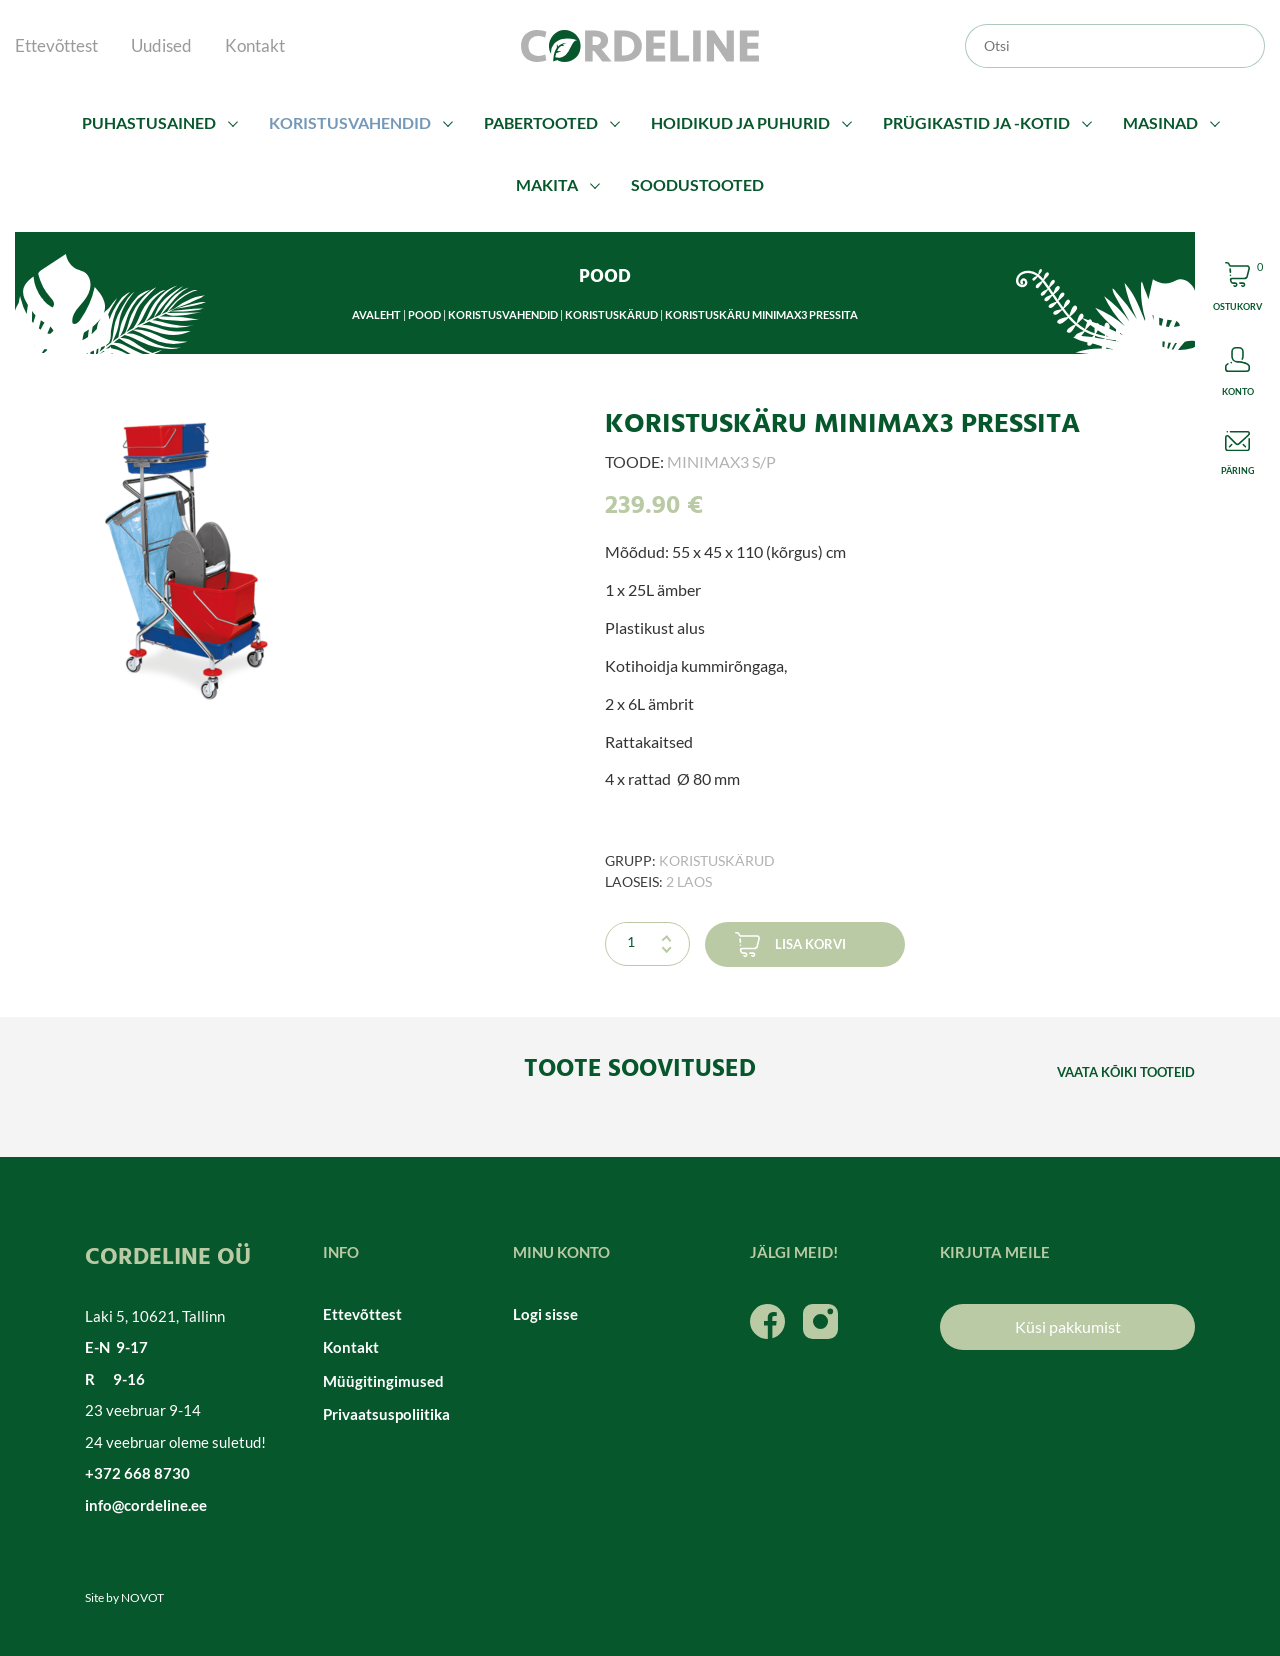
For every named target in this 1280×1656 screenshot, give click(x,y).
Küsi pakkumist (1068, 1326)
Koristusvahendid (350, 122)
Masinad (1160, 122)
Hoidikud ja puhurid (740, 122)
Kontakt (255, 45)
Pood (424, 314)
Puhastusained (149, 122)
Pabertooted (541, 122)
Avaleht (376, 314)
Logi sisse (545, 1314)
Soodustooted (697, 184)
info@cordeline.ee (146, 1505)
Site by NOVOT (124, 1597)
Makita (547, 184)
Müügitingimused (383, 1381)
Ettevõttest (56, 45)
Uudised (161, 45)
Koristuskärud (611, 314)
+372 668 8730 (137, 1473)
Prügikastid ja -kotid (976, 122)
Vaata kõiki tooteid (1126, 1072)
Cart (1237, 289)
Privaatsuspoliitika (386, 1414)
